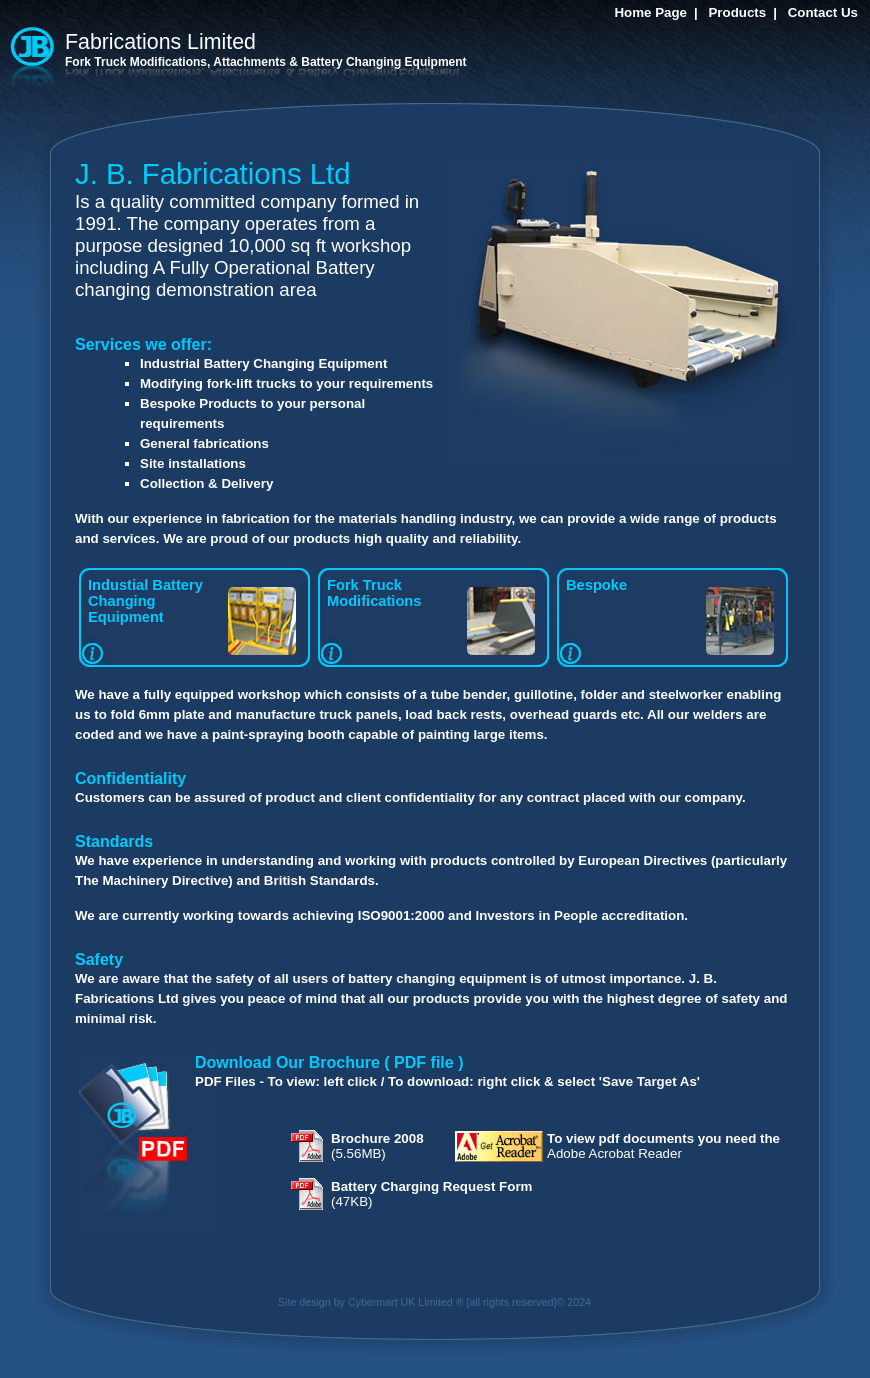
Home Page (650, 12)
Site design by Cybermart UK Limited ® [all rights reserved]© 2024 (434, 1302)
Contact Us (823, 12)
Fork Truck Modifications (431, 616)
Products (737, 12)
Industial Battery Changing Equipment (192, 616)
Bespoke (670, 616)
